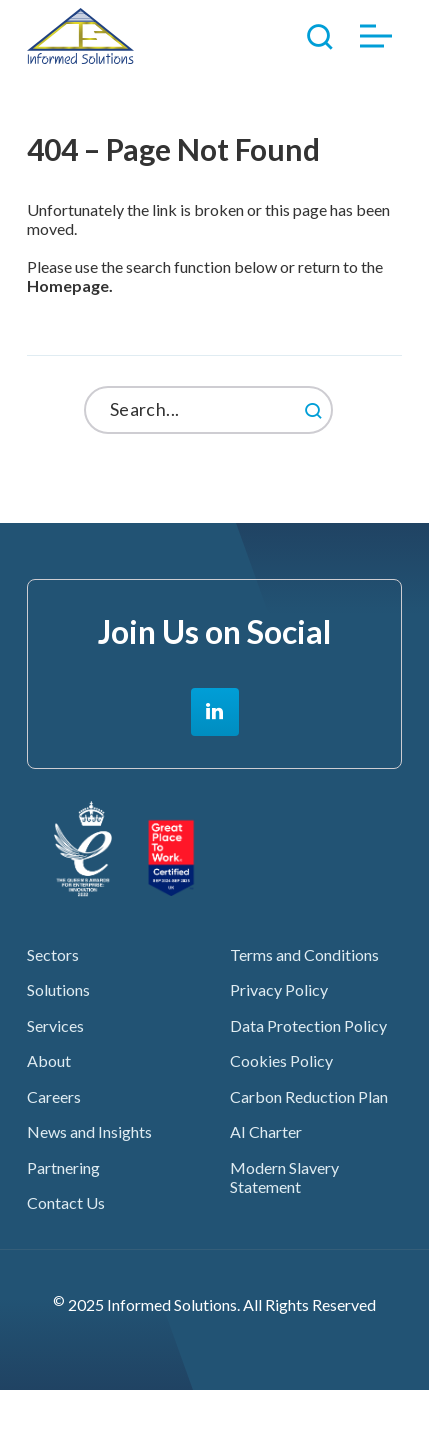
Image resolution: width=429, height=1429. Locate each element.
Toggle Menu (376, 36)
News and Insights (89, 1131)
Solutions (58, 989)
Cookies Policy (281, 1060)
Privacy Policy (279, 989)
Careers (54, 1096)
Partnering (63, 1167)
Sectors (53, 954)
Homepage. (70, 285)
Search (359, 402)
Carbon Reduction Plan (309, 1096)
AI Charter (266, 1131)
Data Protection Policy (308, 1025)
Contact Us (66, 1202)
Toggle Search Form (320, 36)
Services (55, 1025)
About (49, 1060)
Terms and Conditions (304, 954)
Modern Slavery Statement (284, 1177)
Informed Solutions (80, 36)
